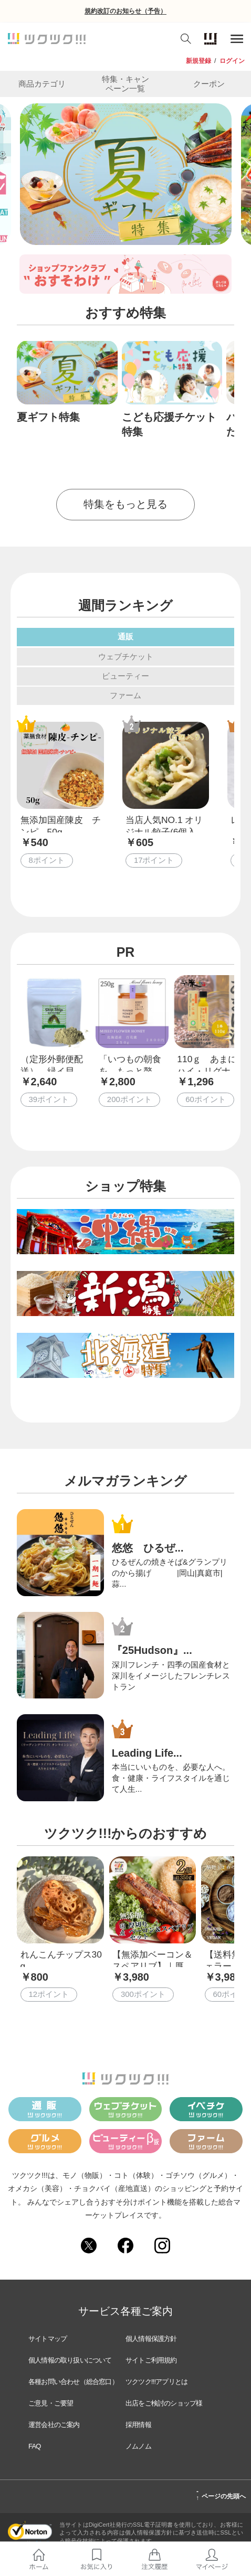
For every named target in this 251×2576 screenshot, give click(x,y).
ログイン (232, 61)
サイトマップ (47, 2339)
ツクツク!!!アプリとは (156, 2382)
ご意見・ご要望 (50, 2403)
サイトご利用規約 (151, 2360)
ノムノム (138, 2446)
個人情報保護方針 (151, 2339)
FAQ (34, 2446)
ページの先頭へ (221, 2495)
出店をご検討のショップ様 (163, 2403)
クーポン (209, 83)
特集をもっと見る (125, 504)
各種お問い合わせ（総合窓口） (73, 2382)
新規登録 (198, 61)
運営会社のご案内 (54, 2425)
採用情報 (138, 2425)
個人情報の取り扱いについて (70, 2360)
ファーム (125, 695)
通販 (125, 636)
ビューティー (125, 675)
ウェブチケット (125, 656)
